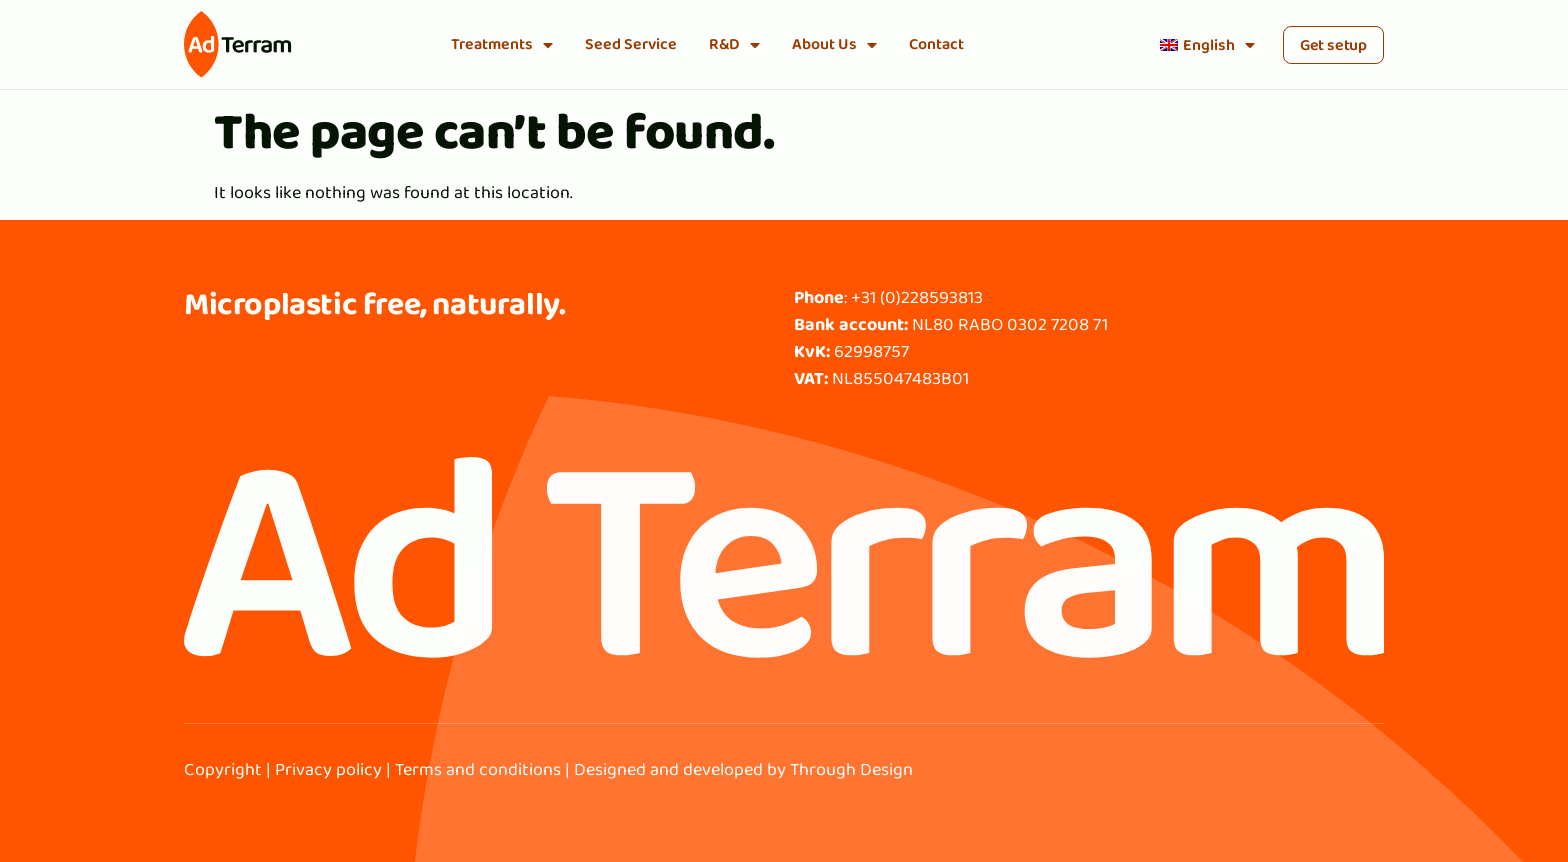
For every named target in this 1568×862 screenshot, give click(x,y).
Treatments (502, 45)
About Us (834, 45)
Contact (936, 43)
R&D (734, 45)
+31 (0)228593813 (917, 297)
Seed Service (631, 43)
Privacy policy (328, 769)
